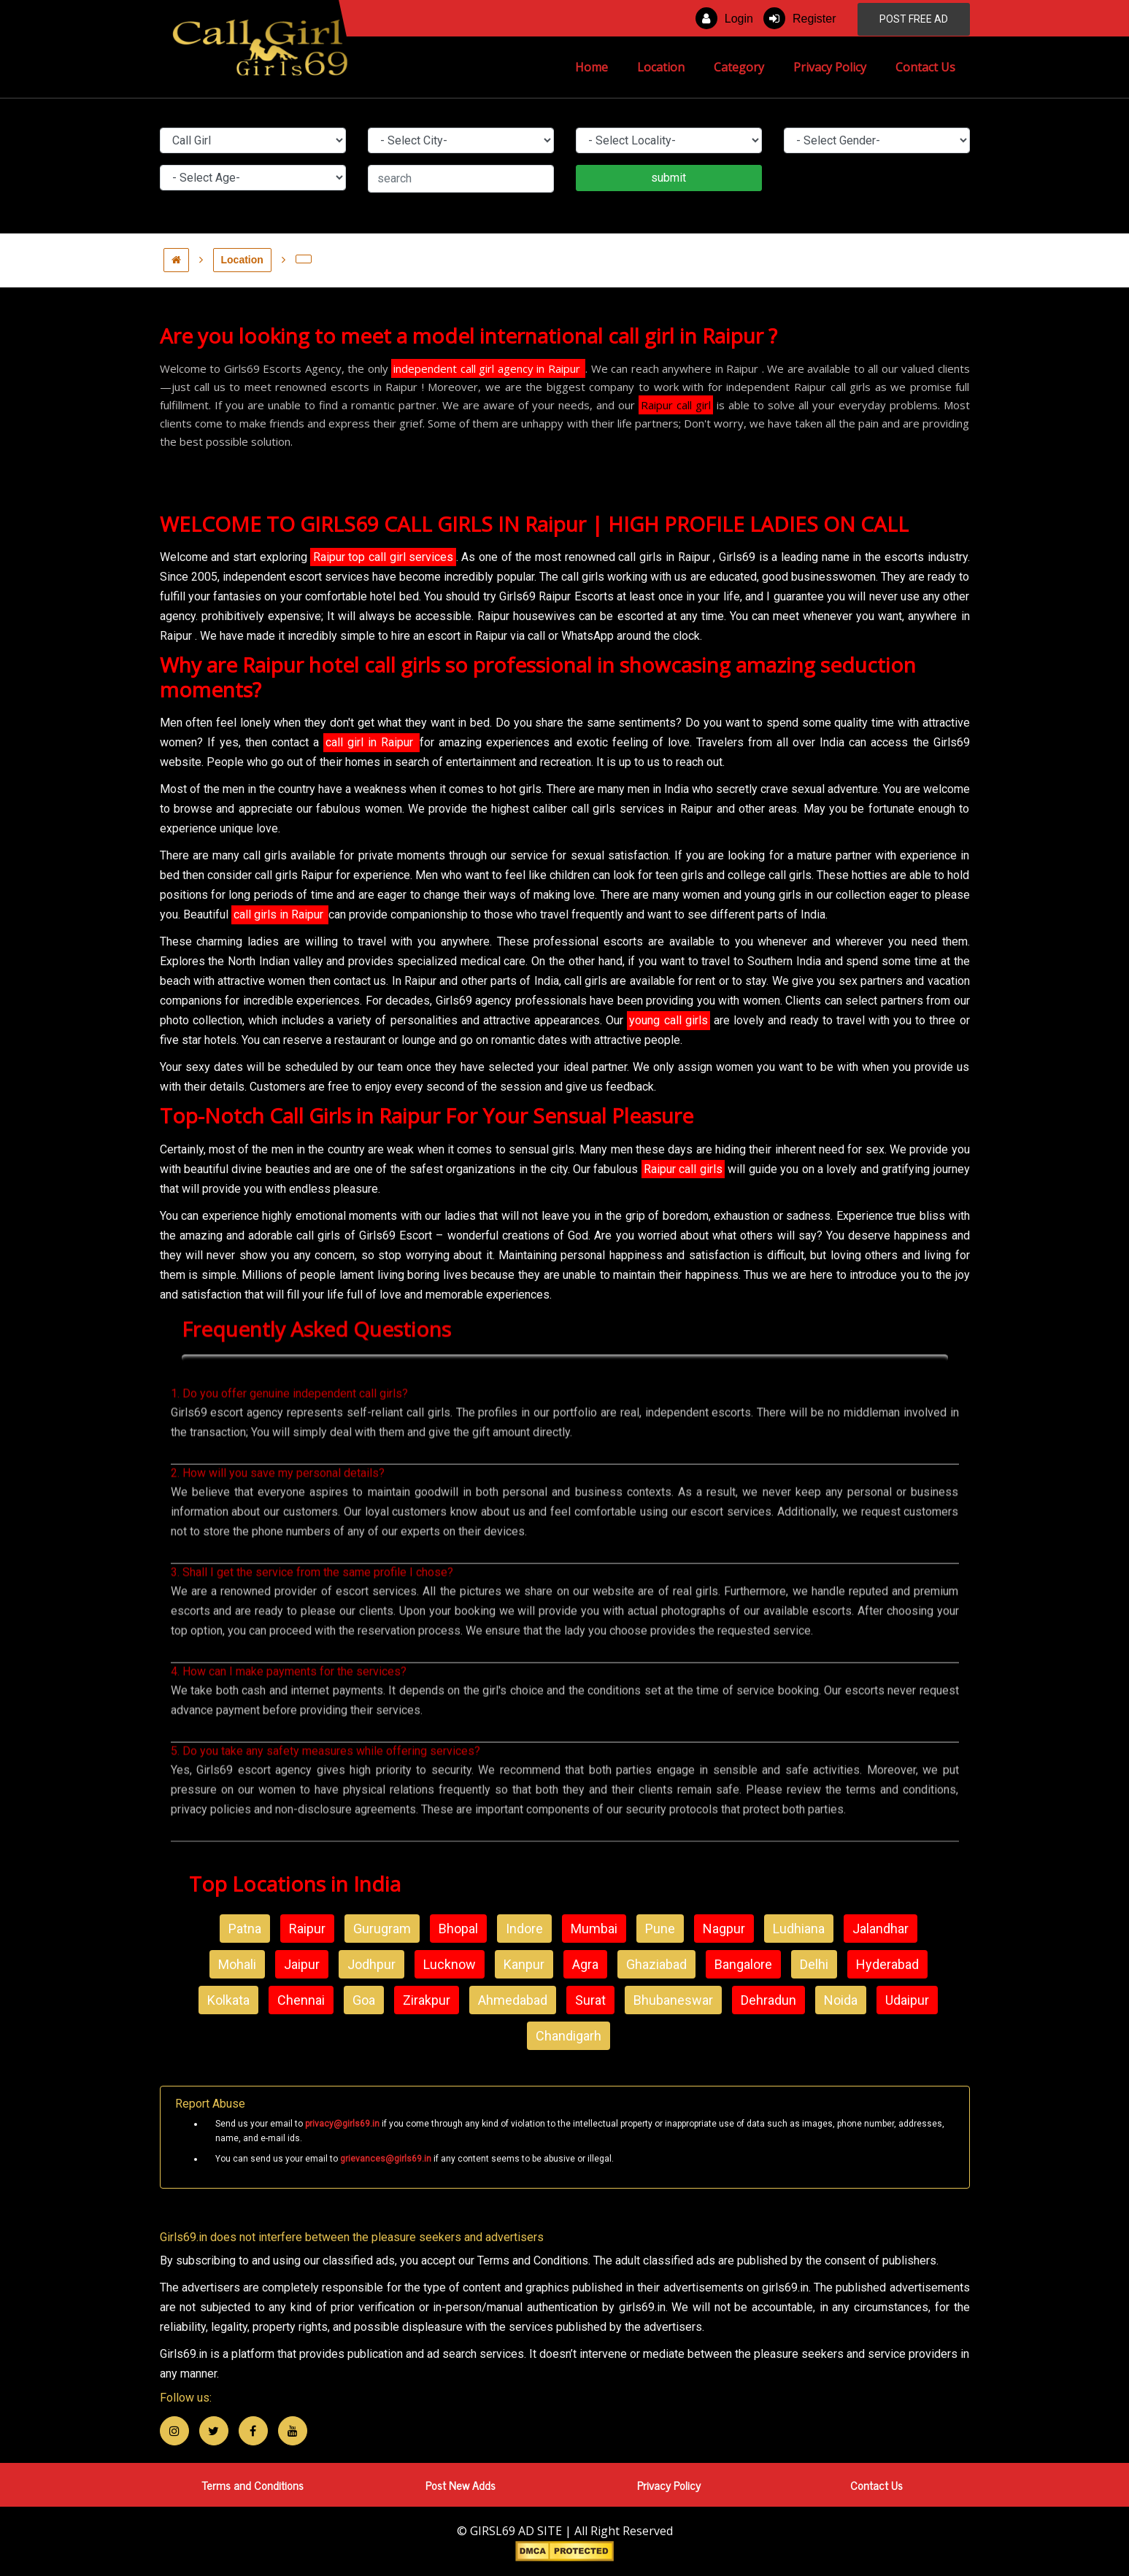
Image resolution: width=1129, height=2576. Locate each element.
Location (661, 67)
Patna (244, 1928)
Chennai (301, 2000)
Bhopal (458, 1928)
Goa (363, 2000)
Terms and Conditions (252, 2484)
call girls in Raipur (280, 914)
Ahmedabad (512, 2000)
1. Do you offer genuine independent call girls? (289, 1457)
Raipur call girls (683, 1169)
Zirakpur (426, 2000)
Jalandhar (880, 1928)
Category (739, 67)
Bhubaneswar (673, 2000)
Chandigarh (568, 2035)
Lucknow (449, 1964)
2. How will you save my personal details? (278, 1537)
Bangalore (743, 1964)
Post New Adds (460, 2484)
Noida (841, 2000)
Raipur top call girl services (383, 557)
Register (799, 18)
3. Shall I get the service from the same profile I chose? (312, 1636)
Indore (524, 1928)
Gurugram (382, 1928)
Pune (660, 1928)
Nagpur (724, 1928)
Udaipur (907, 2000)
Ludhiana (799, 1928)
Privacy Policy (829, 67)
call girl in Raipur (371, 742)
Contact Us (925, 67)
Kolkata (228, 2000)
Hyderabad (887, 1964)
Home (599, 66)
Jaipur (302, 1964)
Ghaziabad (656, 1964)
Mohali (237, 1964)
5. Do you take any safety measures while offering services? (325, 1815)
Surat (590, 2000)
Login (724, 18)
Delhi (814, 1964)
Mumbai (594, 1928)
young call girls (668, 1020)
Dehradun (768, 2000)
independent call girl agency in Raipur (488, 368)
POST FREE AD (913, 19)
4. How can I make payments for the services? (288, 1735)
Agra (585, 1964)
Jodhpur (371, 1964)
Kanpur (524, 1964)
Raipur (307, 1928)
